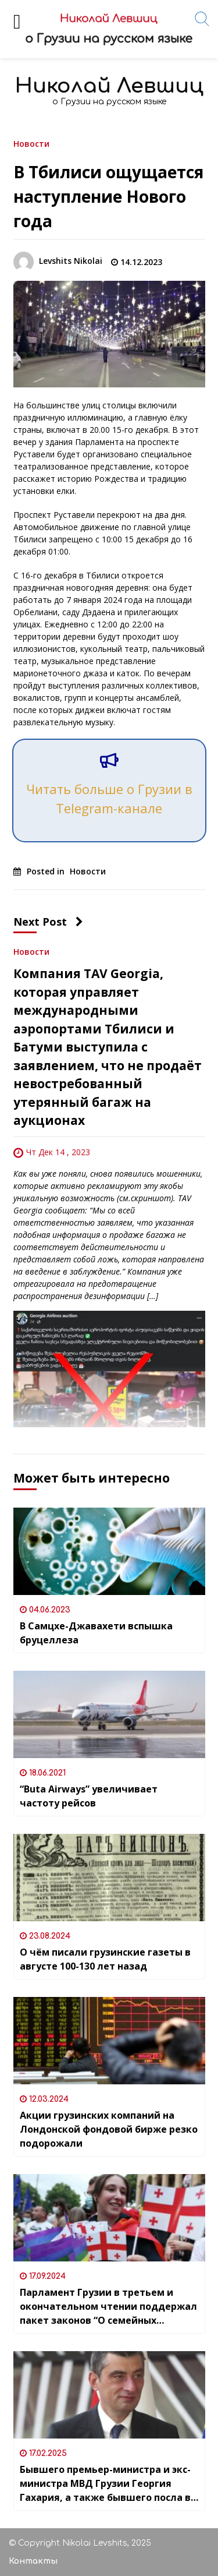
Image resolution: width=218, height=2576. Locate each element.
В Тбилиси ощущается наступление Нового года (108, 196)
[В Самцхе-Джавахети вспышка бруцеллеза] (109, 1551)
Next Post (48, 922)
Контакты (33, 2561)
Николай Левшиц (109, 86)
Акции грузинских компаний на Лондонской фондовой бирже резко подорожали (109, 2129)
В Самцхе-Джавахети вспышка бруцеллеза (96, 1632)
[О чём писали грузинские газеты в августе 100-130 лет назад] (109, 1877)
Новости (31, 143)
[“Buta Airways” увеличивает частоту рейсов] (109, 1714)
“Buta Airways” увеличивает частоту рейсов (89, 1796)
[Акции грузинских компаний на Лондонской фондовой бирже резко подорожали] (109, 2040)
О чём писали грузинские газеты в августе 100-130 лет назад (105, 1959)
